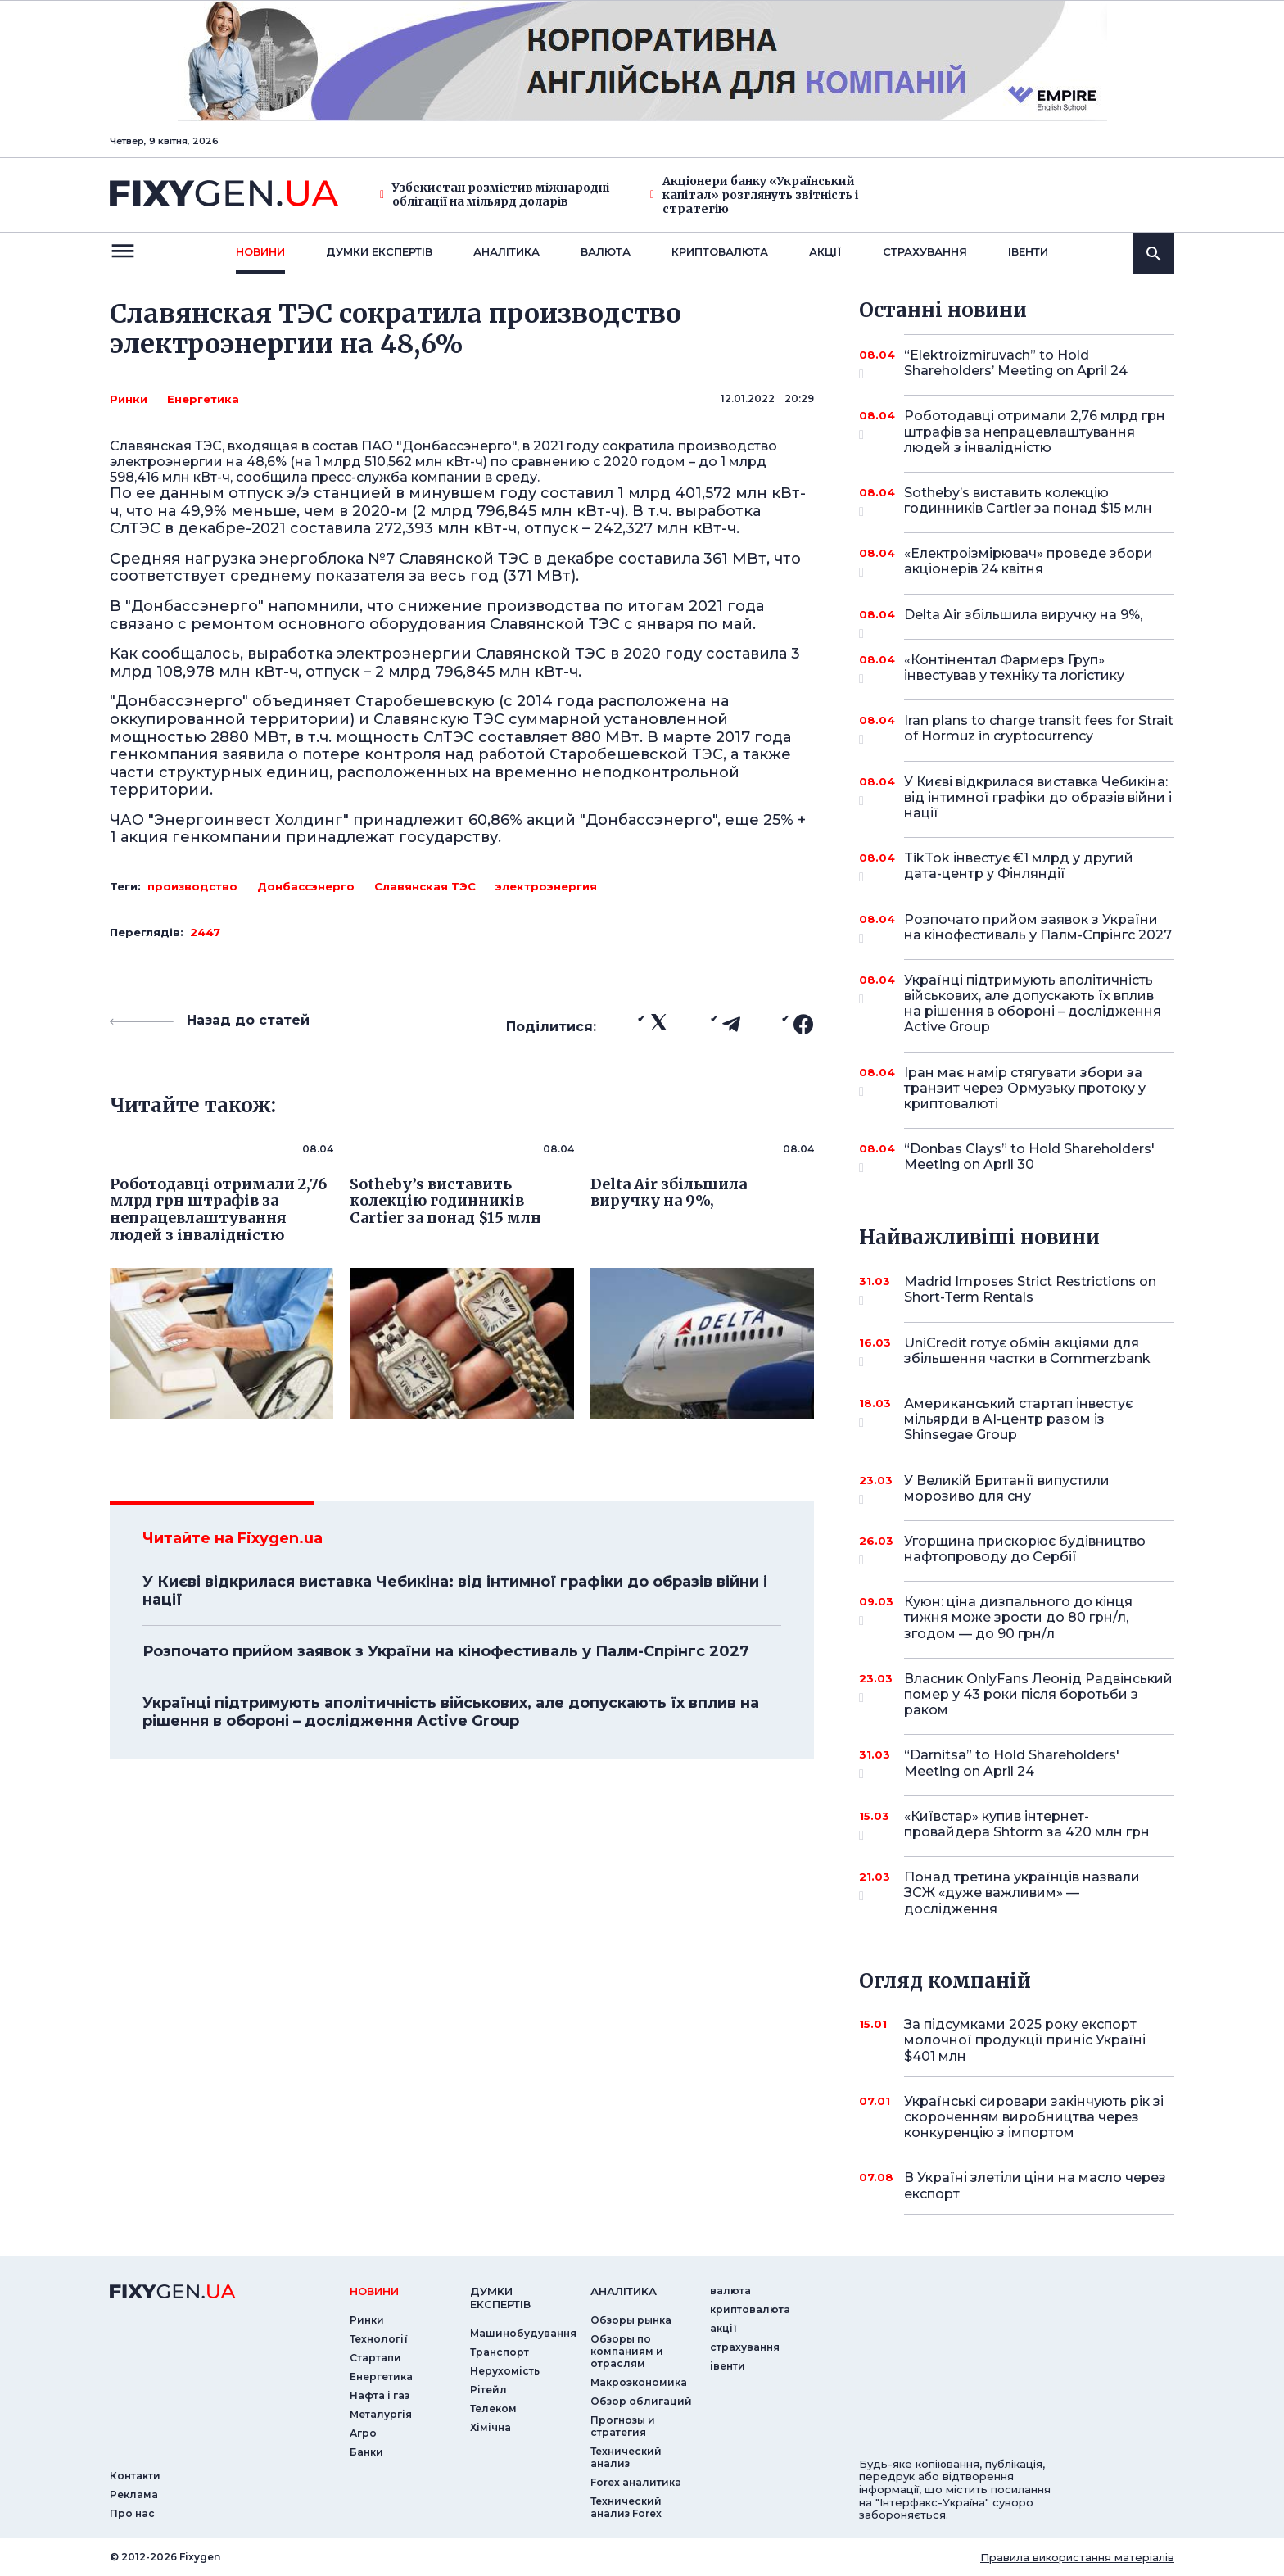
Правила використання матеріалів (1077, 2557)
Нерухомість (505, 2371)
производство (192, 886)
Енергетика (203, 398)
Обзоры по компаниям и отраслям (626, 2351)
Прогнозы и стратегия (622, 2426)
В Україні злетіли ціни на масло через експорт (1035, 2185)
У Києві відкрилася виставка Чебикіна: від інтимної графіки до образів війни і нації (454, 1591)
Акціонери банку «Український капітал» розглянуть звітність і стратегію (754, 194)
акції (825, 251)
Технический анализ (626, 2457)
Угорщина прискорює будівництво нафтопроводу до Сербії (1025, 1550)
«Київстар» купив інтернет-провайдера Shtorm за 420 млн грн (1027, 1825)
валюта (606, 251)
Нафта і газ (379, 2395)
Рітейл (488, 2390)
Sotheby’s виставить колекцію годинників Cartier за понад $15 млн (1028, 501)
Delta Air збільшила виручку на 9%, (1023, 621)
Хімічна (490, 2427)
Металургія (381, 2414)
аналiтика (623, 2291)
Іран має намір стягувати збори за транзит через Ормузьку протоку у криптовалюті (1025, 1088)
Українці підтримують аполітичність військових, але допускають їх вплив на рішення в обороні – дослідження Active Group (450, 1712)
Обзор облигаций (641, 2401)
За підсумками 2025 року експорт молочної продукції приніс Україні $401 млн (1025, 2040)
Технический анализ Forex (626, 2507)
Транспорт (499, 2352)
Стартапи (375, 2358)
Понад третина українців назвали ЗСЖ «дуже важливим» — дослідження (1022, 1892)
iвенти (1028, 251)
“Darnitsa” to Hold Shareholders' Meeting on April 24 (1016, 1764)
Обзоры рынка (630, 2320)
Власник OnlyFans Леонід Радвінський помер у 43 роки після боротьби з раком (1038, 1694)
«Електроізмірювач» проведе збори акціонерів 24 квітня (1028, 562)
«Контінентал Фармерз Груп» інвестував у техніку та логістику (1016, 669)
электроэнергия (546, 886)
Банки (366, 2452)
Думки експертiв (379, 251)
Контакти (135, 2476)
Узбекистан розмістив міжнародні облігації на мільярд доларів (494, 195)
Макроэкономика (638, 2382)
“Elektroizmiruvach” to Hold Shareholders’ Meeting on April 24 (1016, 364)
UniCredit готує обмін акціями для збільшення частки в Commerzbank (1027, 1352)
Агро (363, 2433)
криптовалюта (719, 251)
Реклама (134, 2494)
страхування (925, 251)
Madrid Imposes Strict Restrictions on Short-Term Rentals (1030, 1290)
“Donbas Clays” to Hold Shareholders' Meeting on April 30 (1029, 1158)
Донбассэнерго (306, 886)
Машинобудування (523, 2333)
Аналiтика (506, 251)
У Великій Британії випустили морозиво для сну (1016, 1489)
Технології (379, 2339)
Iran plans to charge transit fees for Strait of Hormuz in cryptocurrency (1038, 729)
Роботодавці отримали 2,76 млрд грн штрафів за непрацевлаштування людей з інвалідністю (1034, 431)
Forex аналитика (635, 2482)
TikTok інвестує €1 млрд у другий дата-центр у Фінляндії (1018, 867)
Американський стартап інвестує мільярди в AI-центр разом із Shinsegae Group (1018, 1419)
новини (260, 251)
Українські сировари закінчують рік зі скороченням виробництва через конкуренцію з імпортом (1034, 2117)
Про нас (132, 2513)
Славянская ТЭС (425, 886)
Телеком (493, 2408)
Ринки (128, 398)
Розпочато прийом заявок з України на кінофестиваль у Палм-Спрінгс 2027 (445, 1651)
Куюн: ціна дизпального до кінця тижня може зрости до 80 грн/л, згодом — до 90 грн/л (1018, 1617)
